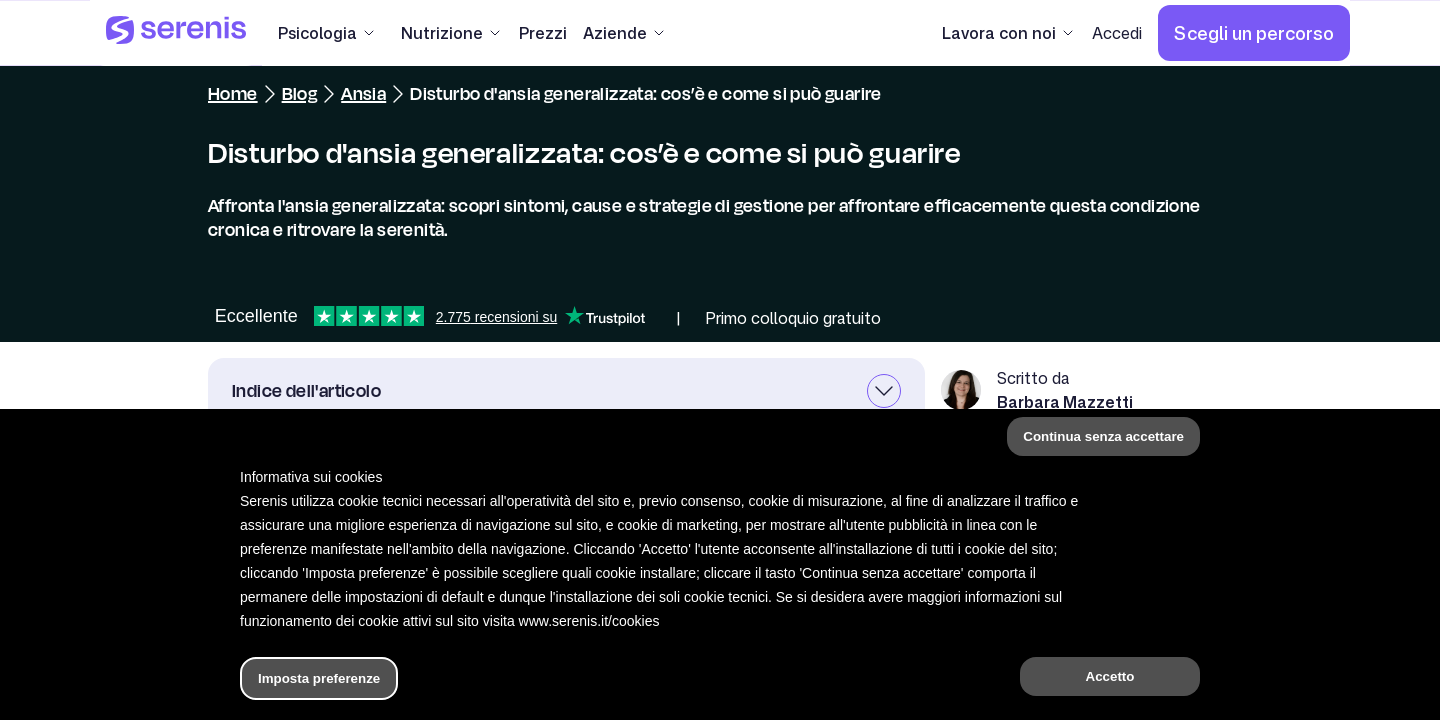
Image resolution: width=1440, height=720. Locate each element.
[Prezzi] (543, 33)
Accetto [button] (1110, 676)
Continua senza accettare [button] (1103, 436)
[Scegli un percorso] (1254, 33)
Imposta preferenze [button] (319, 678)
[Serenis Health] (176, 33)
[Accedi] (1117, 33)
